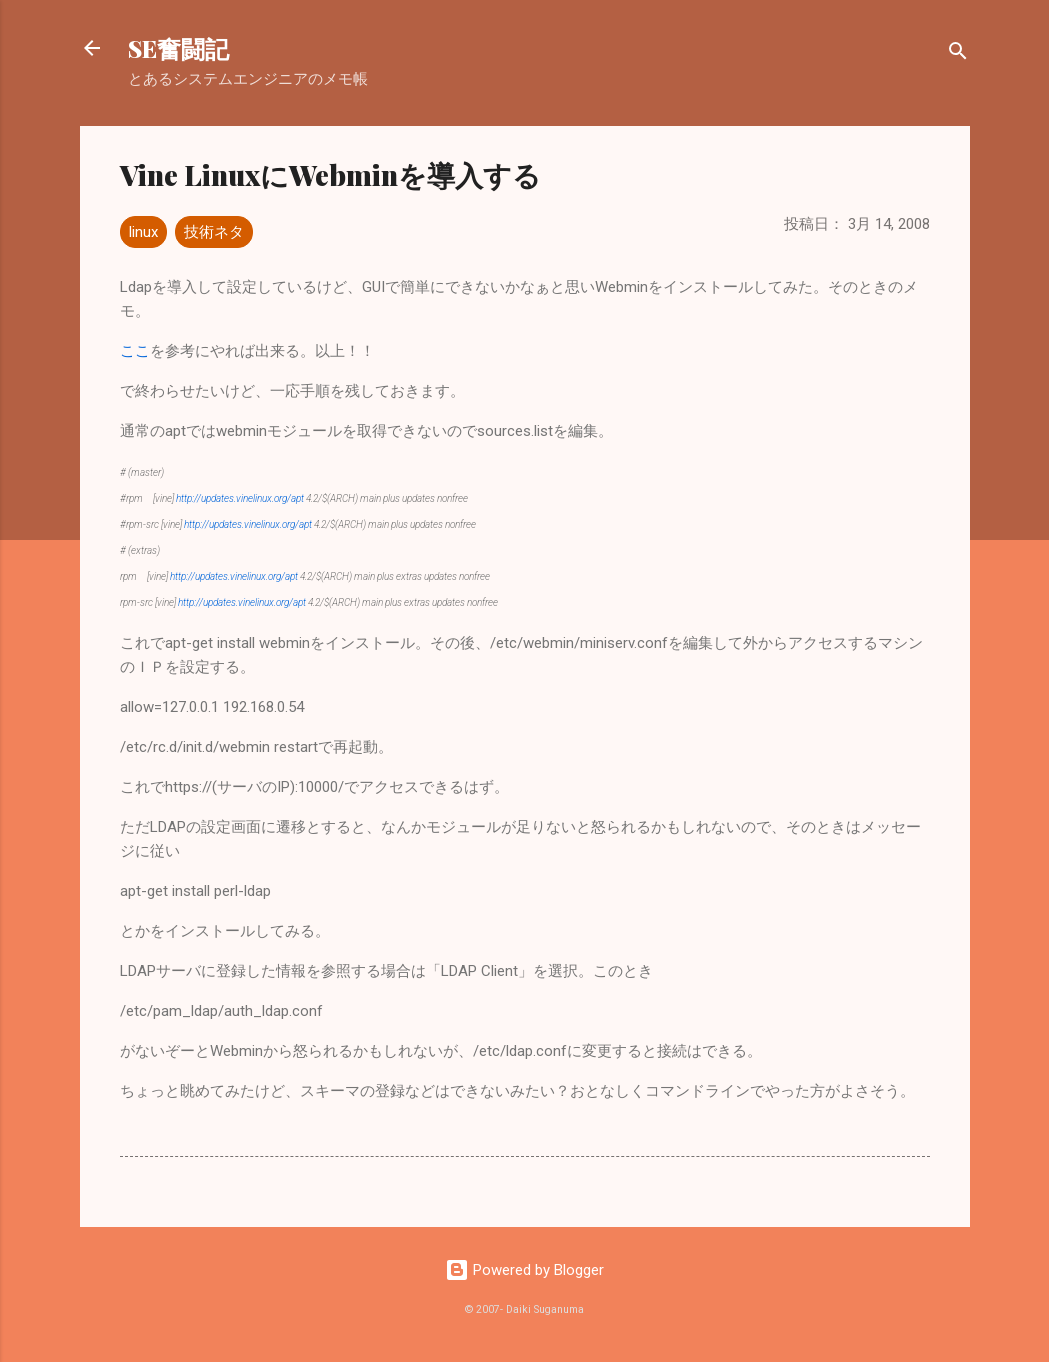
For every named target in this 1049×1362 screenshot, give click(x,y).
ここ (135, 351)
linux (143, 232)
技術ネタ (214, 232)
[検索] (958, 54)
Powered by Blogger (524, 1270)
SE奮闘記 (178, 48)
